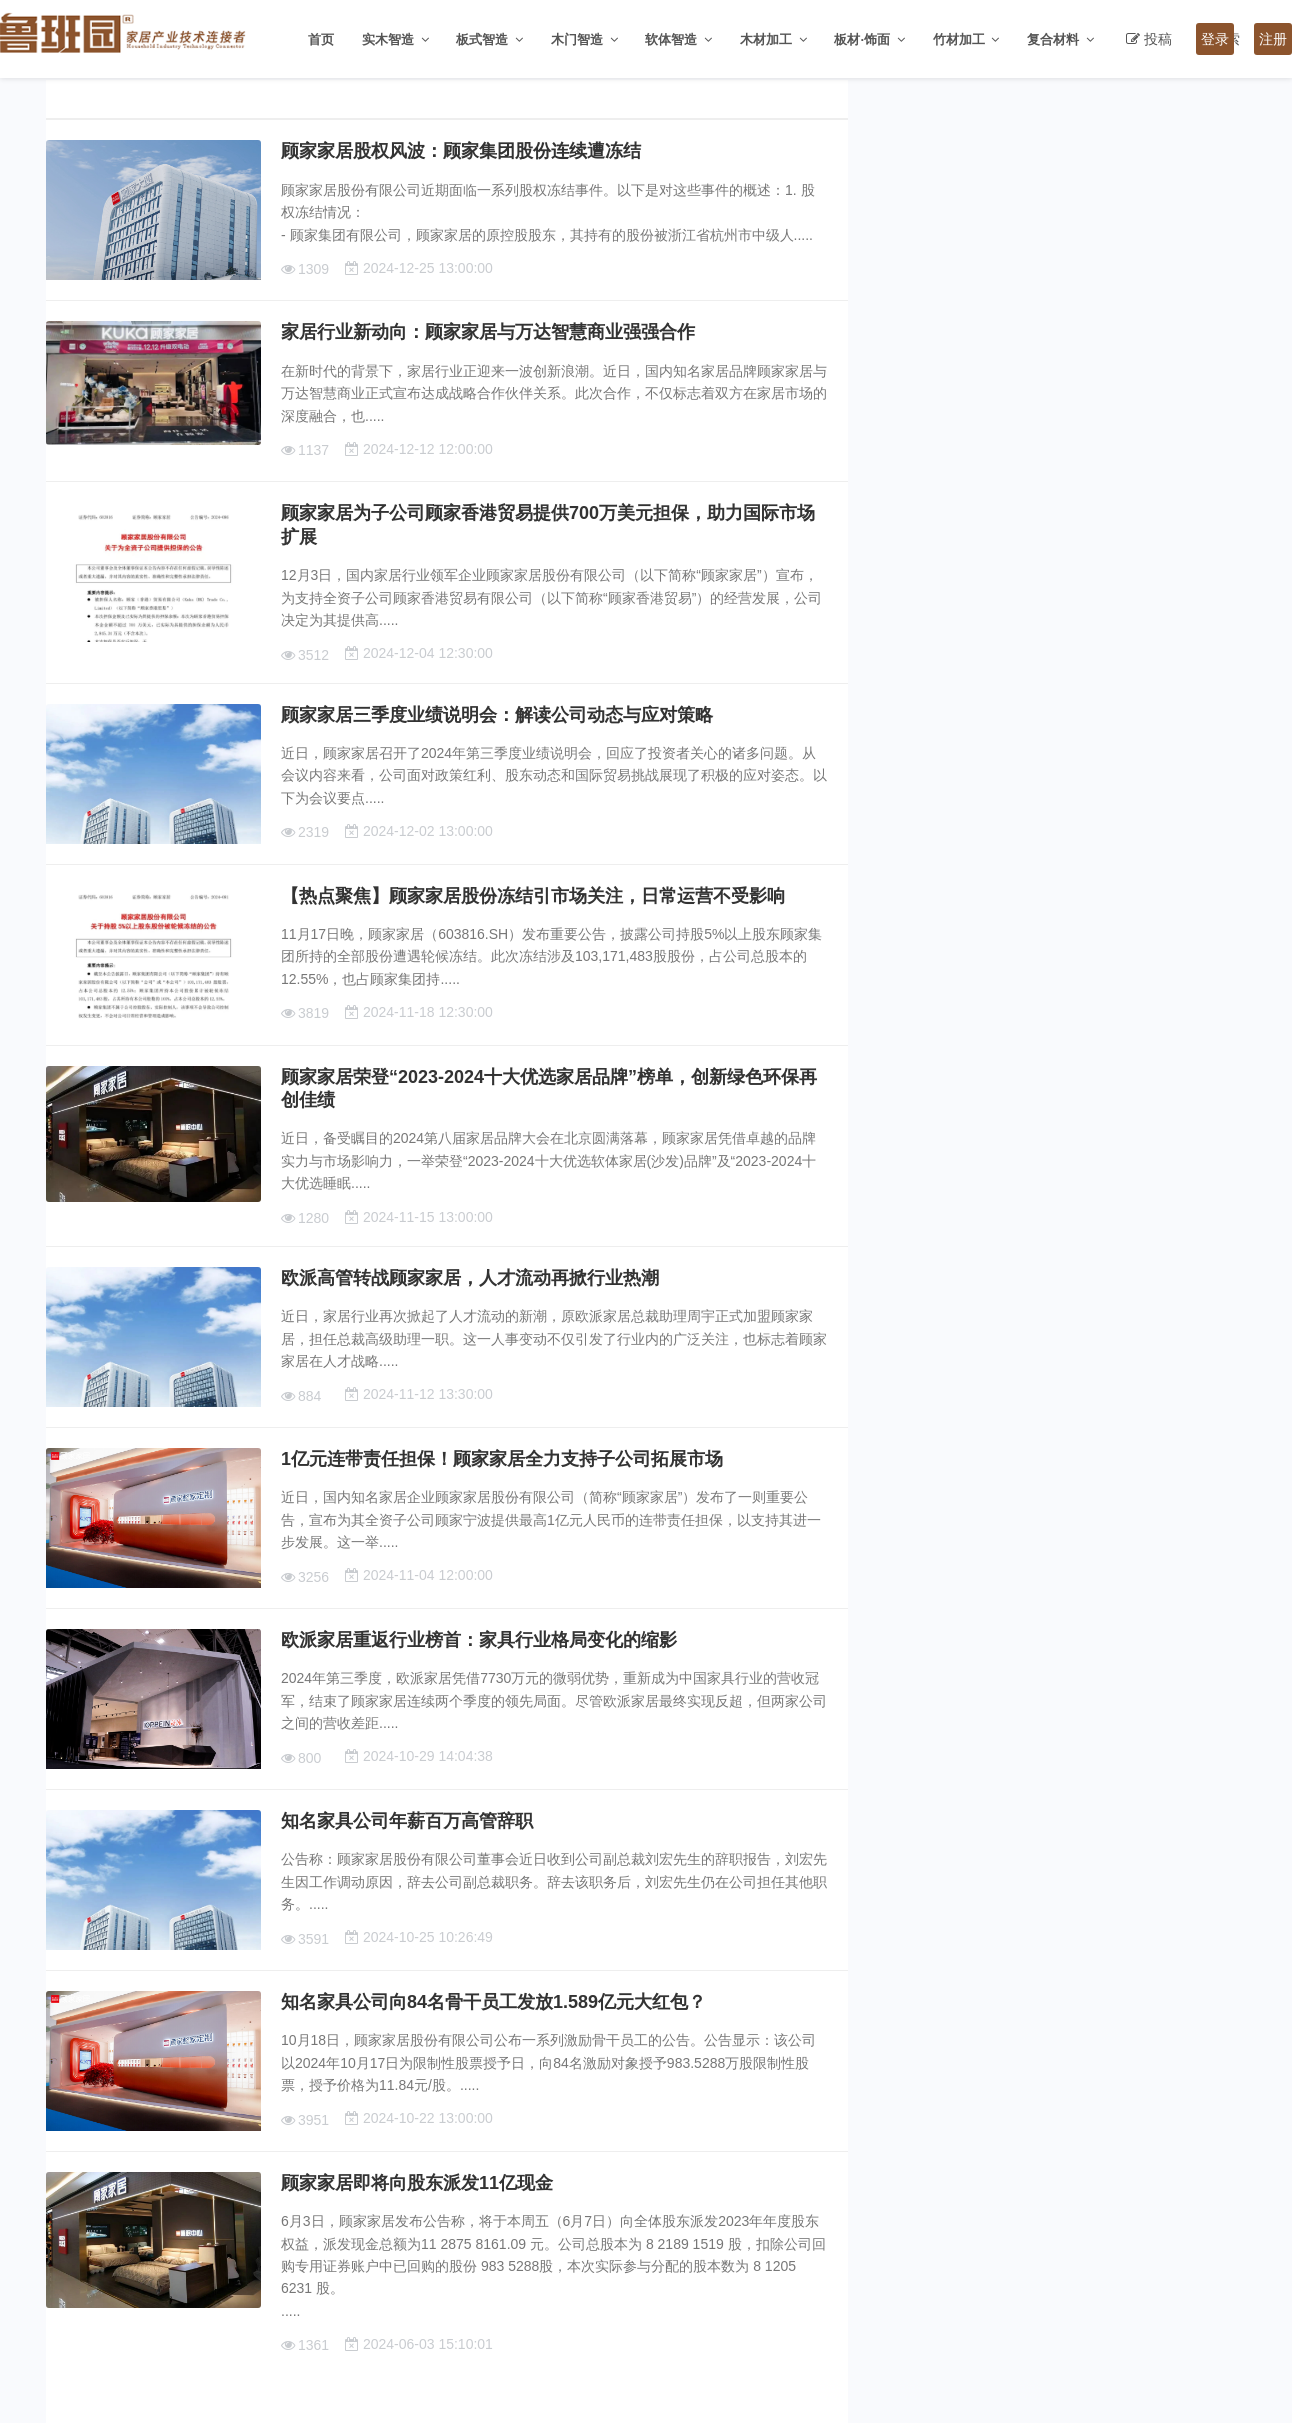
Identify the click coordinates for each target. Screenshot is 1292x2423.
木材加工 (766, 39)
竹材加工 (959, 39)
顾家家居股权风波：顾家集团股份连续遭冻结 (461, 151)
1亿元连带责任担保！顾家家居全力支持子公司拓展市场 (502, 1459)
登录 (1215, 39)
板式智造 (482, 39)
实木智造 (388, 39)
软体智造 (671, 39)
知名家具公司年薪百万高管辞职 (407, 1821)
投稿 (1158, 39)
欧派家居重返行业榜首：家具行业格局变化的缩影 (479, 1640)
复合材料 (1053, 39)
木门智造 (577, 39)
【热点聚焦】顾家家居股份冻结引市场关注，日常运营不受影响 (533, 896)
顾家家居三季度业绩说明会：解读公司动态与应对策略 (497, 715)
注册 (1273, 39)
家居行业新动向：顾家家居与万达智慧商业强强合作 (488, 332)
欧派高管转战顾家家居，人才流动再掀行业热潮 (470, 1278)
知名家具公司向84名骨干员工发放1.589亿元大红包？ (493, 2002)
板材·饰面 (862, 39)
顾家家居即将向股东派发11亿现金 (417, 2183)
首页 (321, 39)
